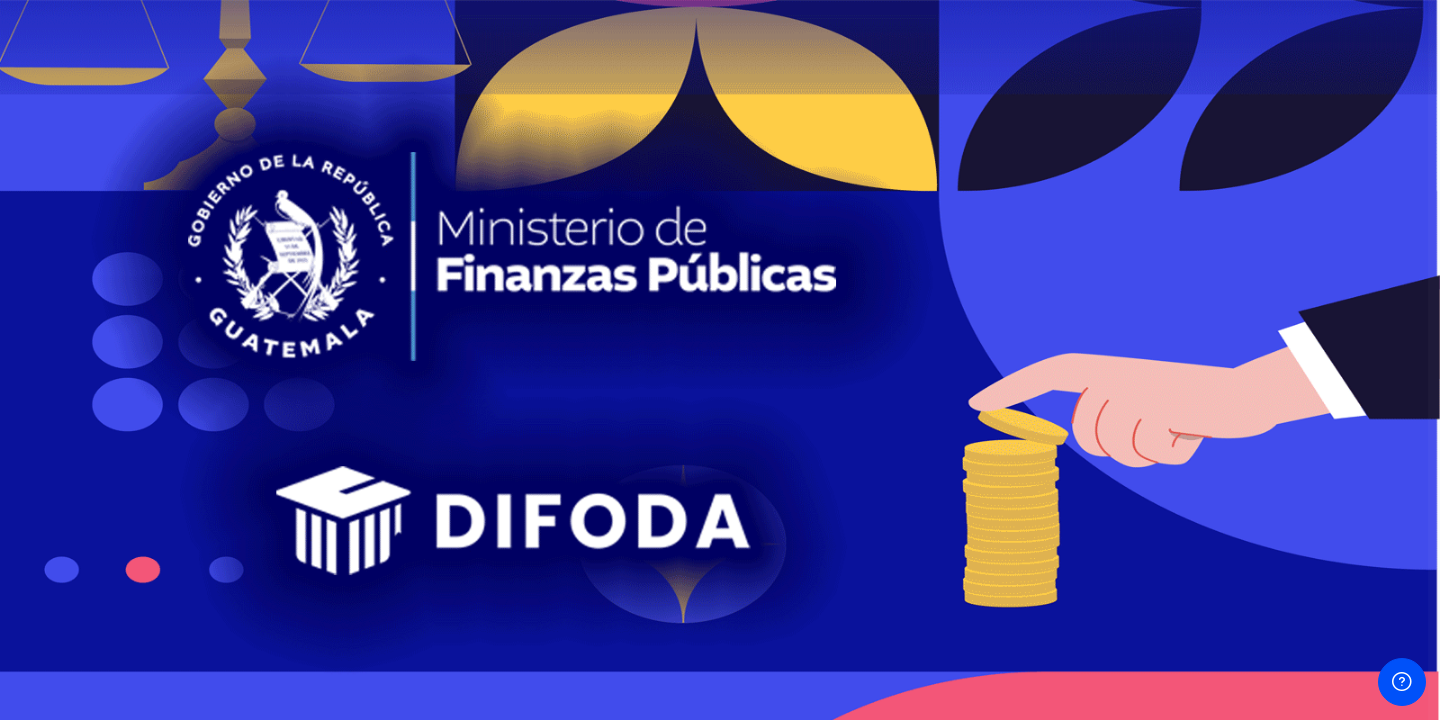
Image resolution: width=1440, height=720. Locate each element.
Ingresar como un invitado (1229, 624)
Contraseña (1087, 339)
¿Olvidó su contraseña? (1342, 437)
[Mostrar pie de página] (1402, 682)
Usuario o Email (1099, 238)
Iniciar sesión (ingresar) (1229, 492)
